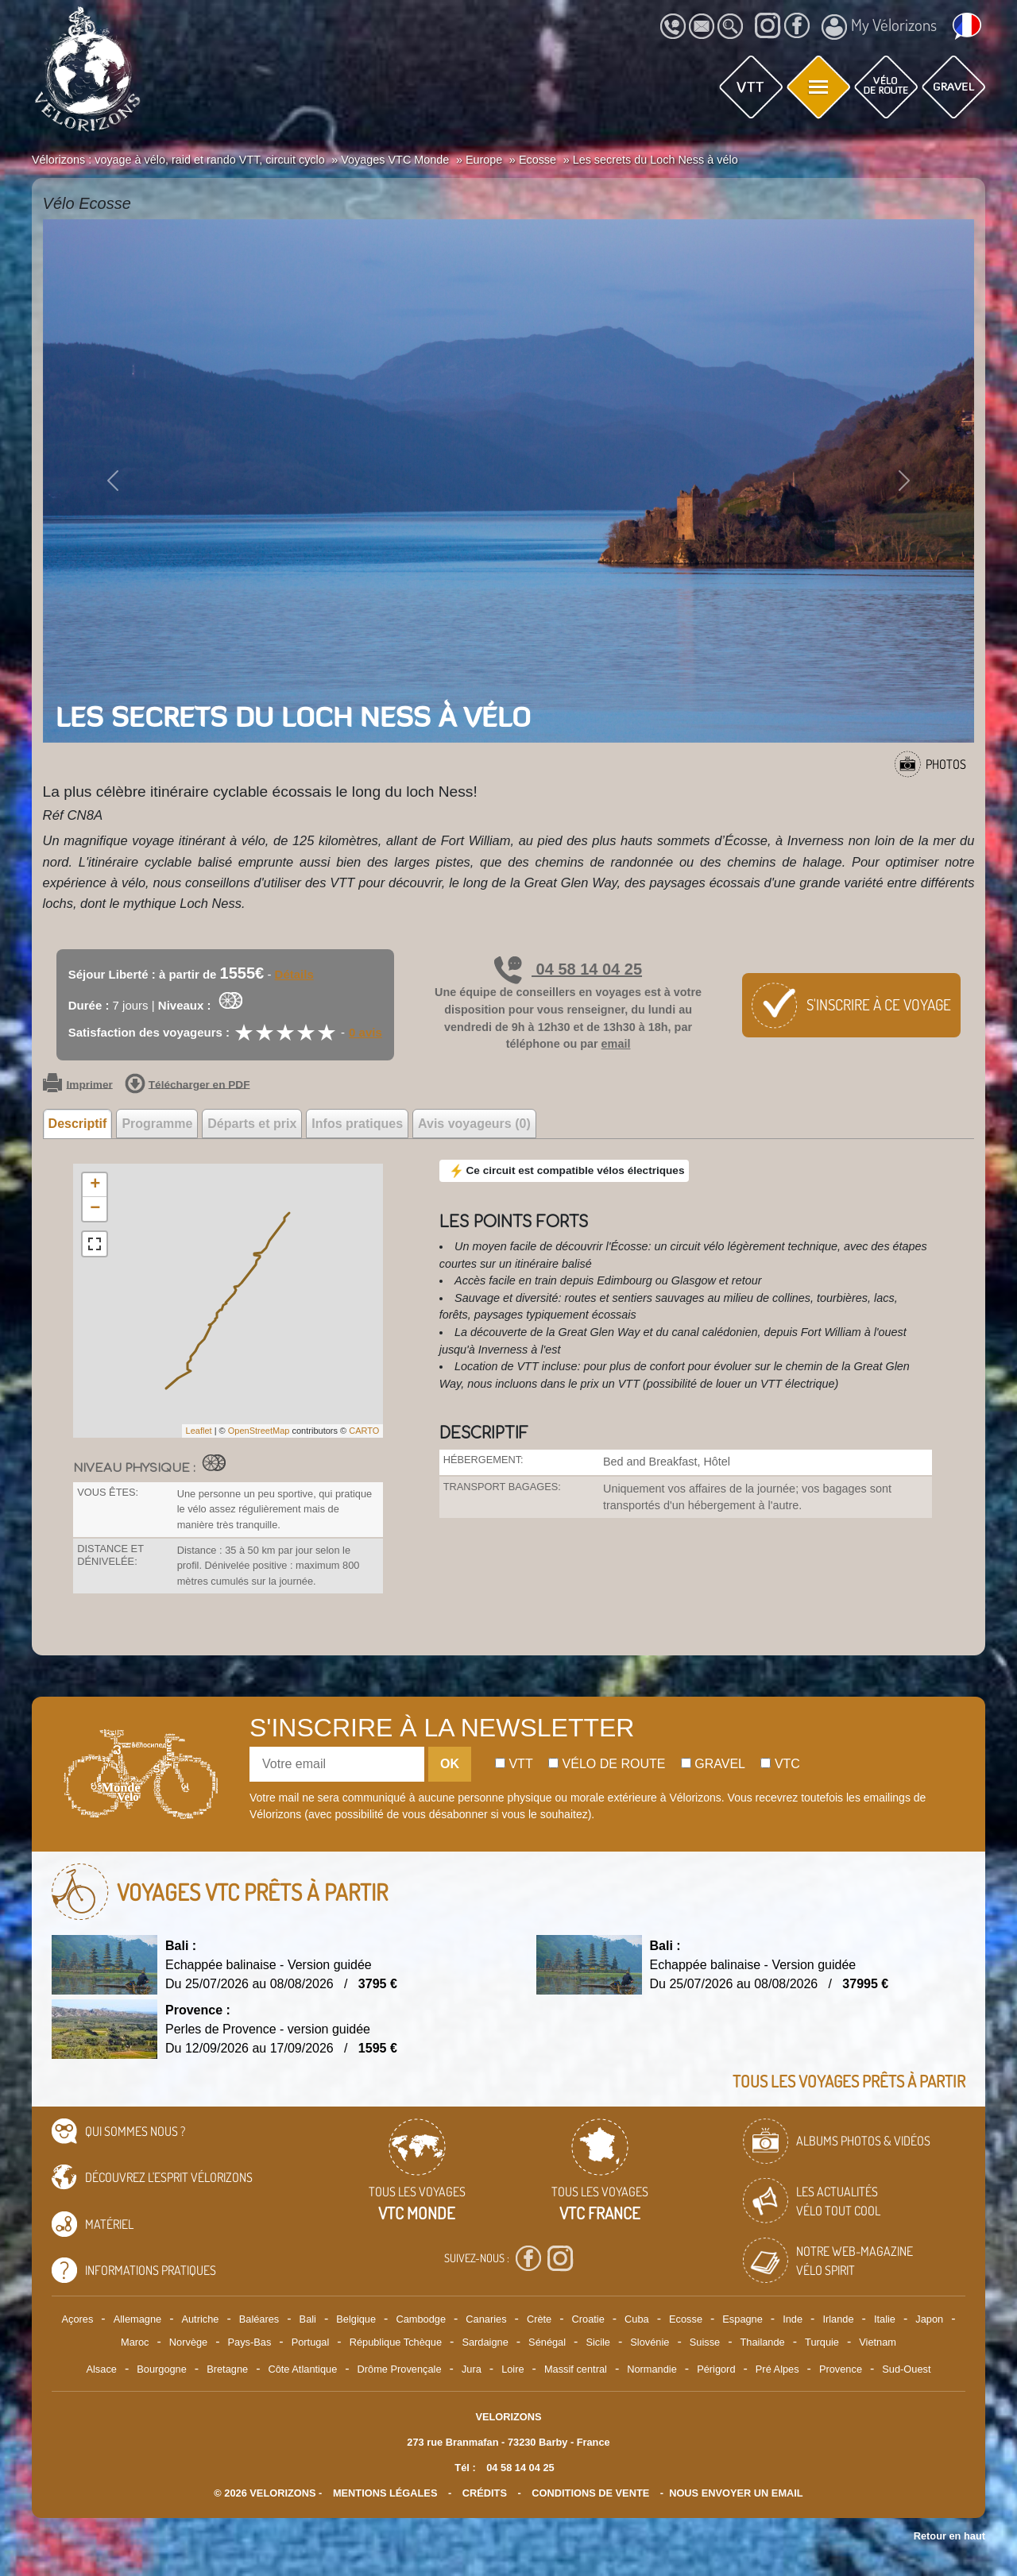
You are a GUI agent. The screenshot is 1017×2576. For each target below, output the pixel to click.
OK (449, 1764)
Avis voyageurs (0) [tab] (474, 1123)
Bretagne (227, 2369)
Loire (512, 2369)
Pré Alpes (777, 2369)
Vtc (779, 1764)
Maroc (135, 2342)
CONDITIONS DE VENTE (590, 2493)
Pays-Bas (250, 2342)
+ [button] (95, 1185)
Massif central (575, 2369)
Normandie (652, 2369)
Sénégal (547, 2342)
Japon (929, 2319)
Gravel (713, 1764)
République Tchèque (396, 2342)
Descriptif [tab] (77, 1123)
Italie (884, 2319)
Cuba (637, 2319)
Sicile (598, 2342)
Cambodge (421, 2319)
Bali (308, 2319)
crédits (484, 2493)
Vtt (514, 1764)
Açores (78, 2319)
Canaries (486, 2319)
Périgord (716, 2369)
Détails (294, 974)
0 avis (365, 1032)
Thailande (763, 2342)
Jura (471, 2369)
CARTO (364, 1430)
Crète (539, 2319)
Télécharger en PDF (187, 1085)
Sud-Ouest (906, 2369)
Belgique (356, 2319)
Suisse (705, 2342)
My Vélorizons (879, 27)
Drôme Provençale (400, 2369)
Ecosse (685, 2319)
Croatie (588, 2319)
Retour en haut (949, 2536)
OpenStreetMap (259, 1430)
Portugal (311, 2342)
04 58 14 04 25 (568, 969)
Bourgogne (162, 2369)
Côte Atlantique (302, 2369)
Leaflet (199, 1430)
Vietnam (877, 2342)
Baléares (259, 2319)
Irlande (837, 2319)
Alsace (101, 2369)
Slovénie (649, 2342)
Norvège (188, 2342)
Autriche (199, 2319)
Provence (840, 2369)
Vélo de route (606, 1764)
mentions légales (385, 2493)
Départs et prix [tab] (251, 1123)
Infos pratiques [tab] (357, 1123)
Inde (792, 2319)
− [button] (95, 1209)
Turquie (822, 2342)
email (616, 1043)
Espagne (742, 2319)
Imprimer (78, 1085)
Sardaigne (485, 2342)
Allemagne (137, 2319)
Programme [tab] (157, 1123)
